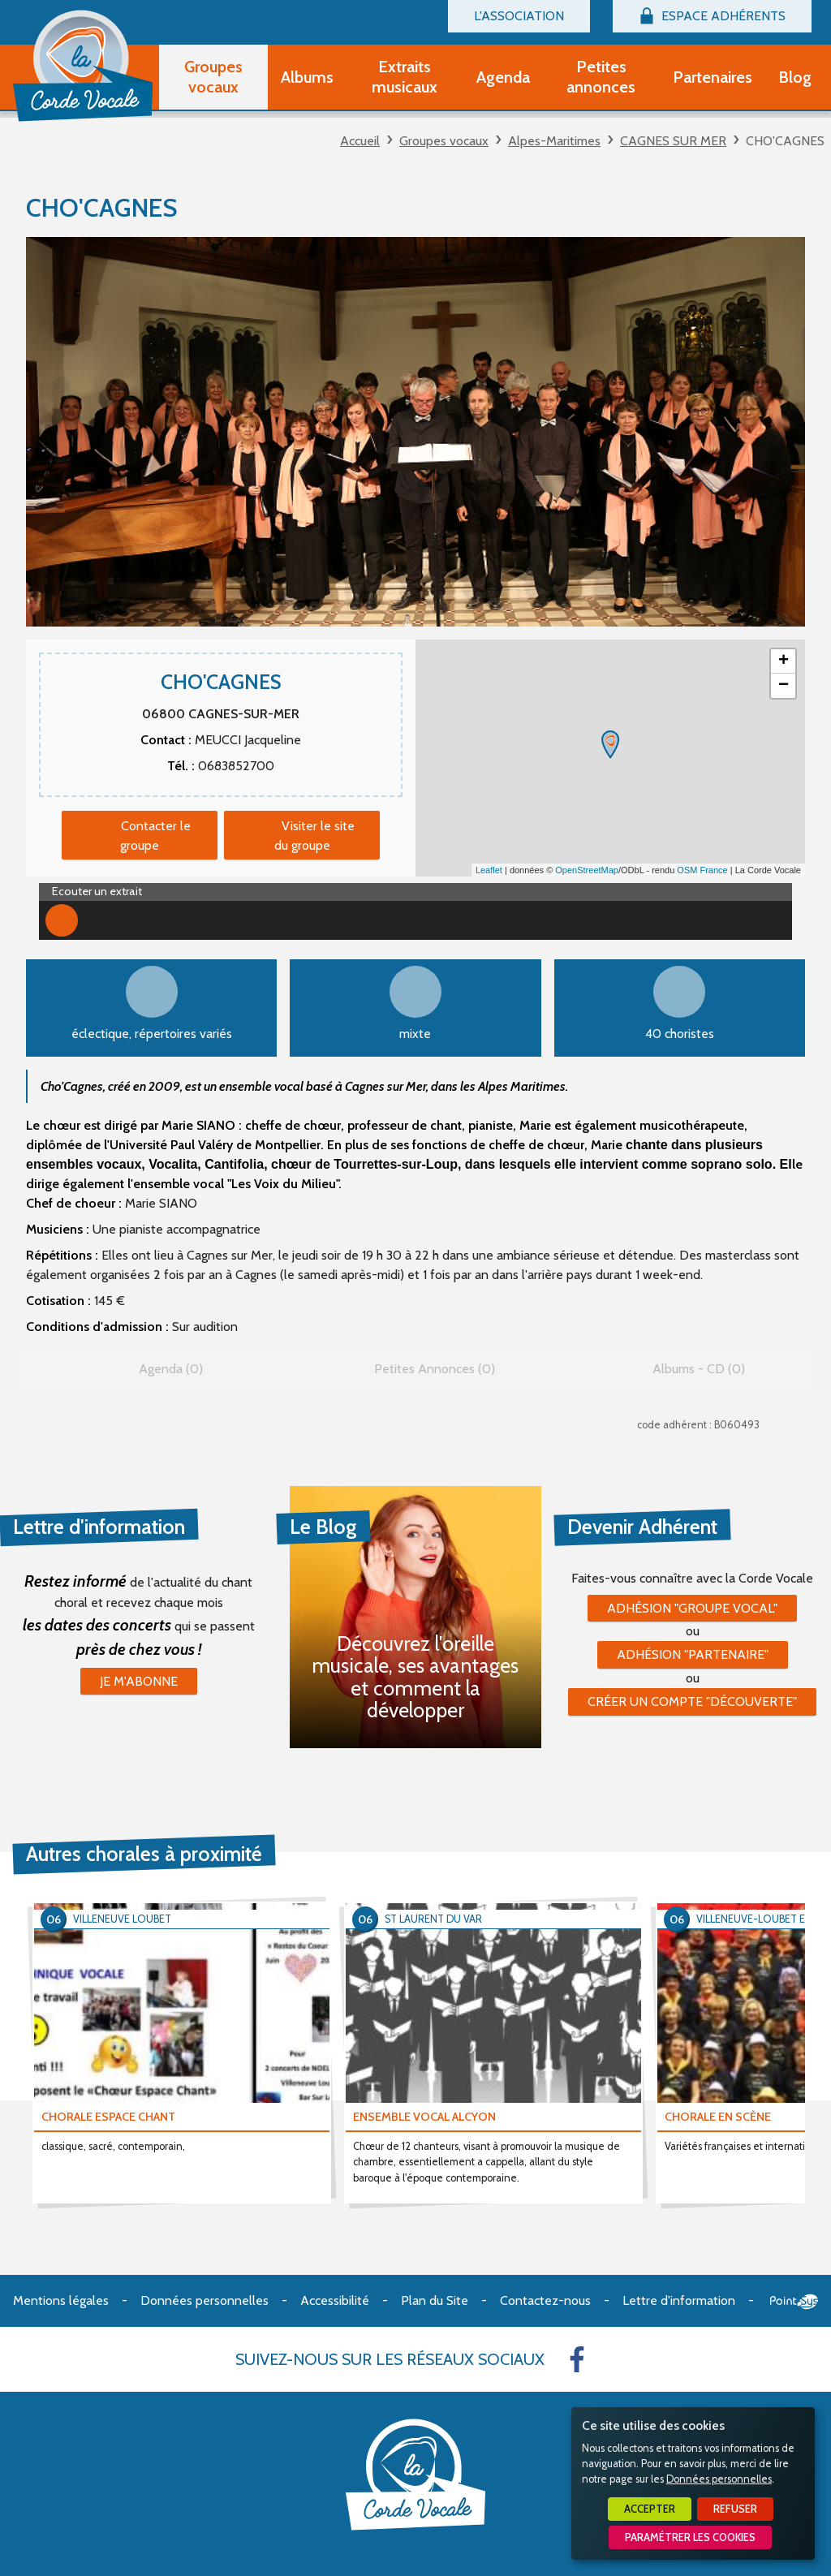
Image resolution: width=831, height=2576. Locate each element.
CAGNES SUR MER (673, 141)
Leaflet (489, 870)
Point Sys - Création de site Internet (794, 2301)
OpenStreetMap (586, 870)
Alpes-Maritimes (554, 141)
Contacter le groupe (155, 835)
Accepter (649, 2509)
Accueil (360, 141)
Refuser (735, 2509)
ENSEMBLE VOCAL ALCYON (424, 2116)
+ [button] (783, 661)
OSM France (702, 870)
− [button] (783, 686)
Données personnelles (719, 2479)
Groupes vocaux (444, 141)
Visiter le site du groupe (314, 835)
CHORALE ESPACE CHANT (108, 2116)
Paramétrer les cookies (690, 2537)
